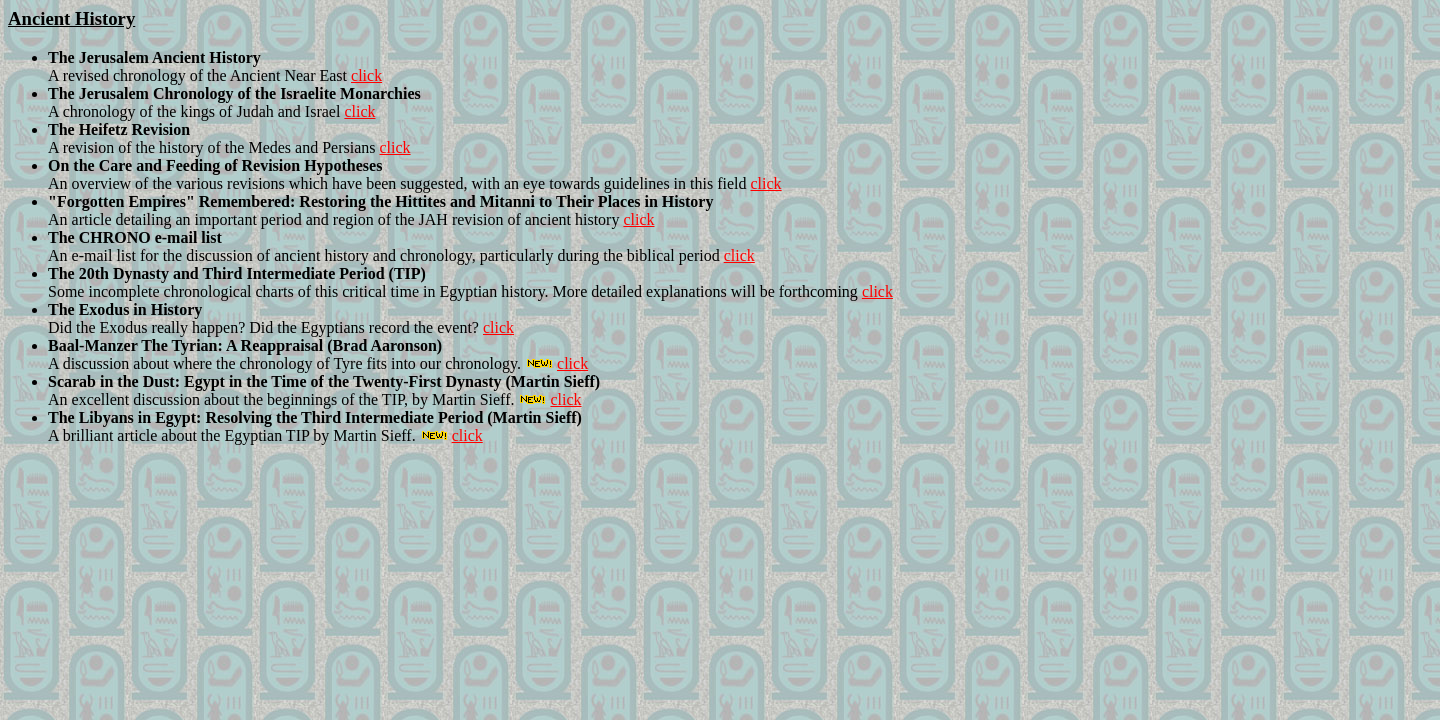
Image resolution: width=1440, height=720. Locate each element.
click (366, 75)
